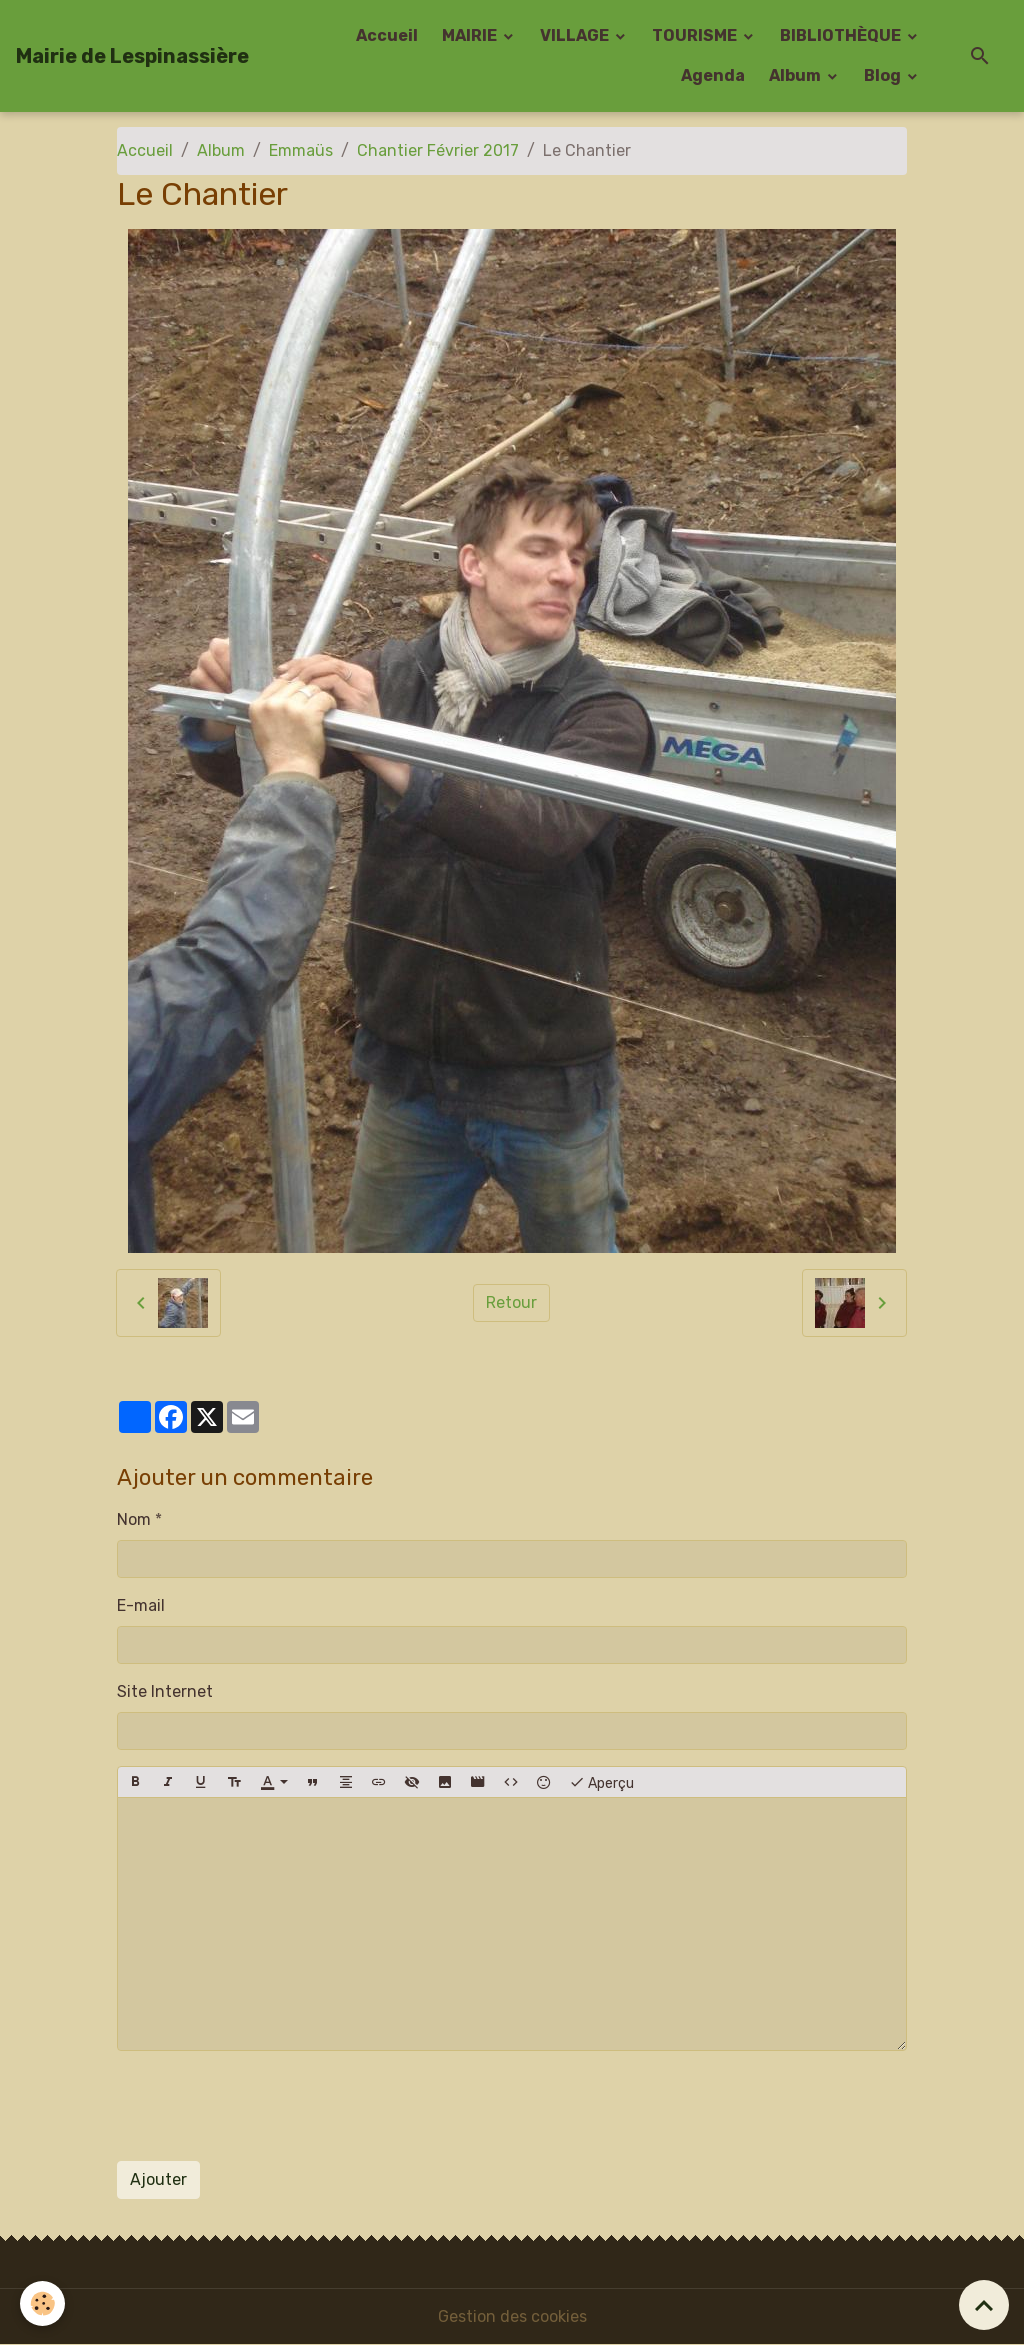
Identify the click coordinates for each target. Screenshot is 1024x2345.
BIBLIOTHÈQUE (842, 35)
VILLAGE (576, 35)
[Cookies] (42, 2303)
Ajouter (158, 2179)
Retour (511, 1302)
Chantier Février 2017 (438, 150)
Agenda (713, 75)
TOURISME (696, 35)
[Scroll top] (984, 2305)
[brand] (132, 56)
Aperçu (601, 1782)
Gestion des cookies (512, 2316)
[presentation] (269, 2106)
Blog (884, 75)
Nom (134, 1519)
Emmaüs (301, 150)
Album (796, 75)
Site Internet (165, 1691)
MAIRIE (471, 35)
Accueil (387, 35)
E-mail (141, 1605)
